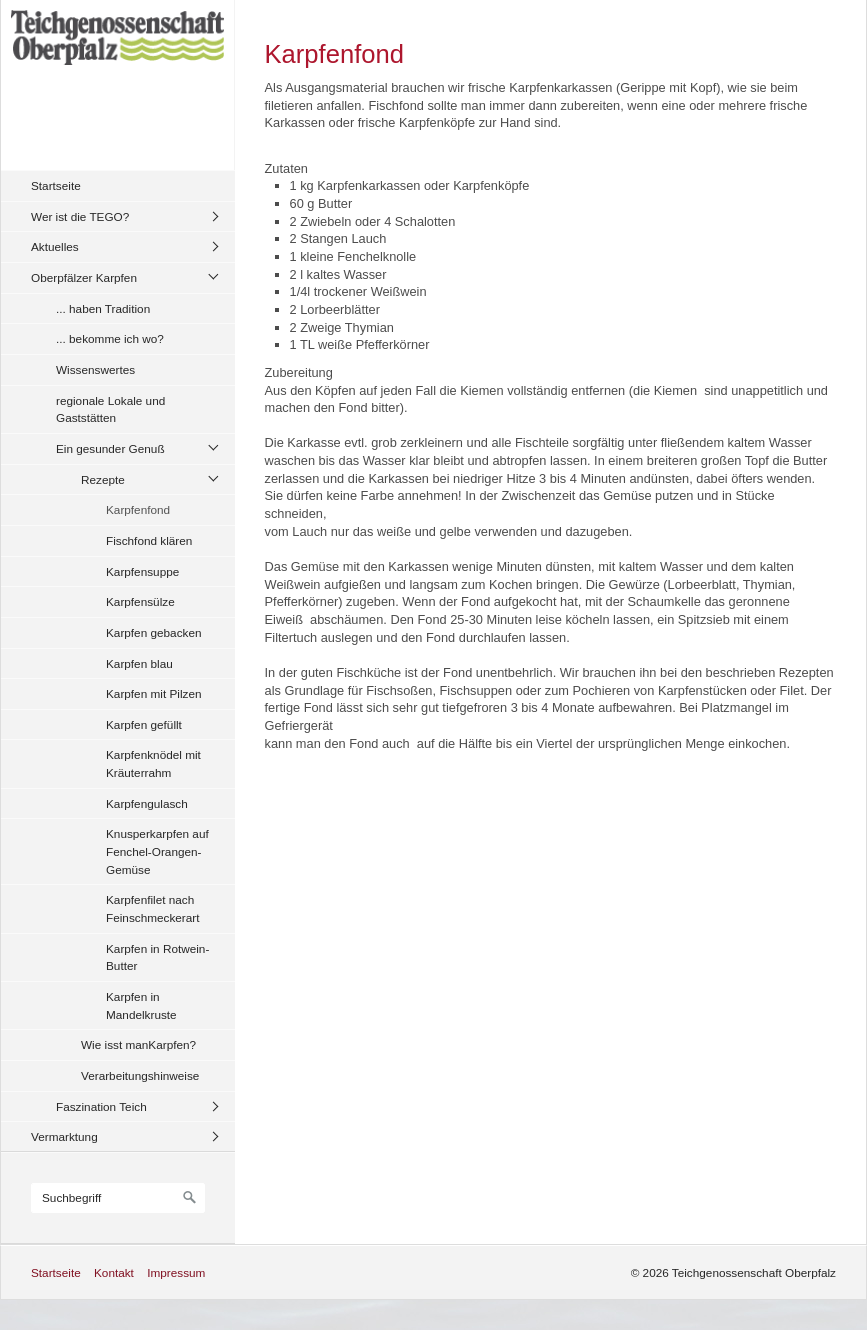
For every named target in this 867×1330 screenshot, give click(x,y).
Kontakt (114, 1272)
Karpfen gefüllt (144, 724)
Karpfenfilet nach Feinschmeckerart (153, 908)
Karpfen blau (139, 663)
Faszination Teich (101, 1106)
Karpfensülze (140, 601)
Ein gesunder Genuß (110, 448)
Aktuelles (55, 246)
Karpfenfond (138, 509)
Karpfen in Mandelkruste (141, 1005)
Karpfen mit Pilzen (153, 693)
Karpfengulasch (147, 803)
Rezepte (103, 479)
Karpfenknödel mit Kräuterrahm (153, 763)
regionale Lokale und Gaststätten (110, 409)
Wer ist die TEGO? (80, 216)
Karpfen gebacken (154, 632)
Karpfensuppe (142, 571)
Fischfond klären (149, 540)
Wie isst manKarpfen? (138, 1044)
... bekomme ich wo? (110, 338)
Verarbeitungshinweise (140, 1075)
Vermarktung (64, 1136)
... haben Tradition (103, 308)
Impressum (176, 1272)
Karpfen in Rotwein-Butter (157, 957)
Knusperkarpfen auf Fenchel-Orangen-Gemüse (157, 851)
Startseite (56, 185)
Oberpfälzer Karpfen (84, 277)
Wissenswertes (95, 369)
